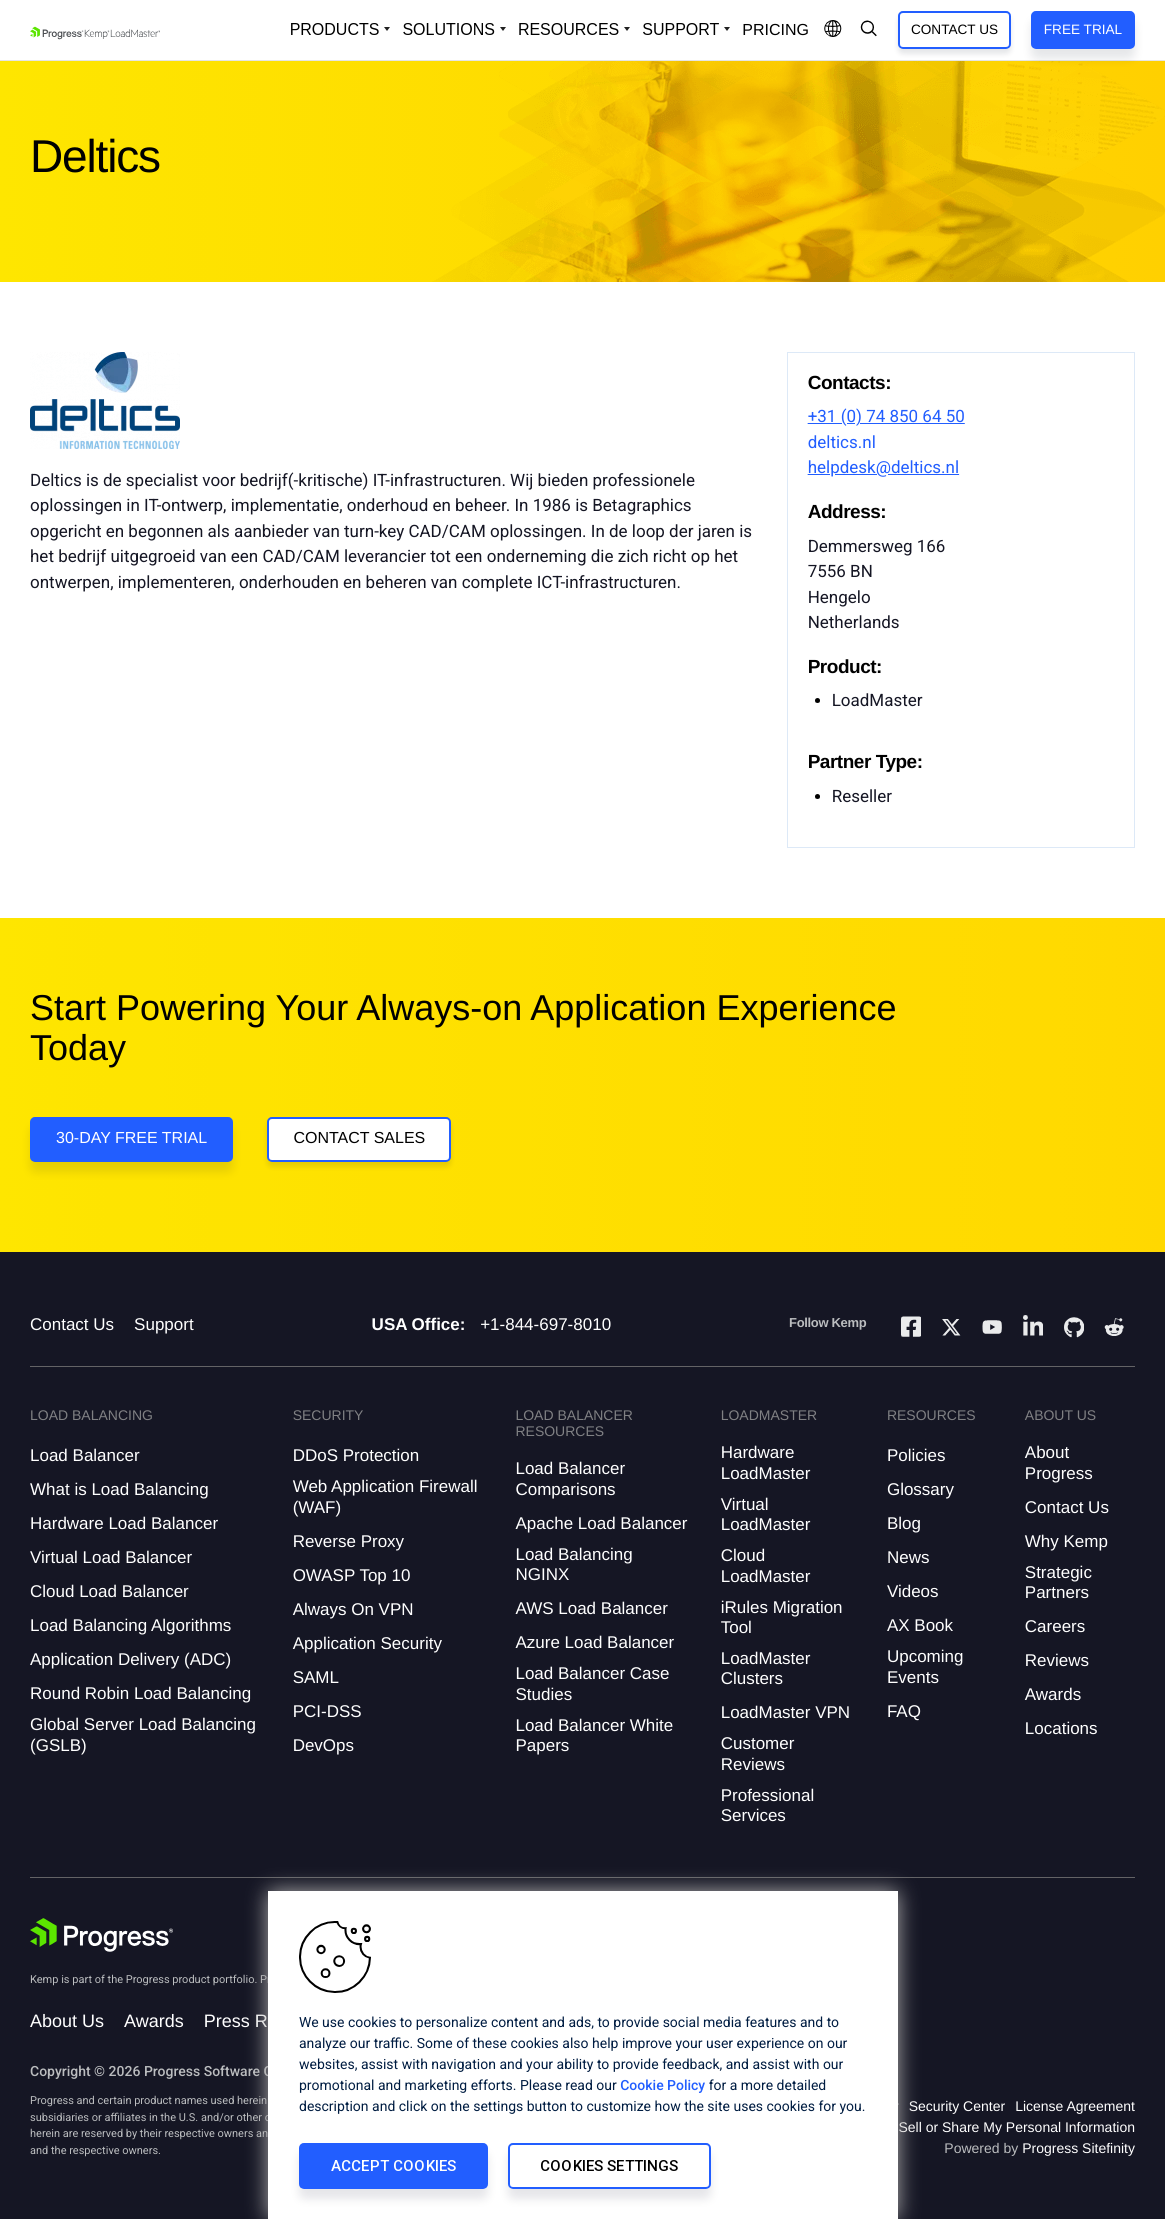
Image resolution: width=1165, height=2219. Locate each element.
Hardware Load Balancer (124, 1523)
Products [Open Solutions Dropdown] (335, 29)
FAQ (904, 1711)
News (908, 1557)
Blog (904, 1523)
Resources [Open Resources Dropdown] (568, 29)
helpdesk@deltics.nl (883, 468)
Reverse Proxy (348, 1541)
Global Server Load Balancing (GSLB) (143, 1734)
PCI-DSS (327, 1711)
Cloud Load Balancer (109, 1591)
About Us (67, 2021)
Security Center (957, 2106)
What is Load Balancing (119, 1489)
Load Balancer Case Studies (592, 1683)
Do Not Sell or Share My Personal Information (993, 2127)
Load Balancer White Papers (594, 1735)
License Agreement (1075, 2106)
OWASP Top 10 (352, 1575)
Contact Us (954, 29)
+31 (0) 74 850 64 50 (886, 417)
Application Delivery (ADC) (130, 1659)
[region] (583, 2055)
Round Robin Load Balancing (140, 1693)
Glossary (920, 1489)
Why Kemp (1066, 1541)
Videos (913, 1591)
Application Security (367, 1643)
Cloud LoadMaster (766, 1565)
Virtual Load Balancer (111, 1557)
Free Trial (1083, 29)
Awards (1053, 1694)
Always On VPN (353, 1609)
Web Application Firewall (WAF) (385, 1496)
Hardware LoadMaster (766, 1462)
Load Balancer (85, 1455)
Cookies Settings (609, 2166)
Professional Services (768, 1805)
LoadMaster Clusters (766, 1668)
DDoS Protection (356, 1455)
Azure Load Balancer (594, 1642)
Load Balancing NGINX (573, 1564)
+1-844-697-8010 (545, 1324)
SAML (316, 1677)
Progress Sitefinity (1078, 2148)
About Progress (1059, 1462)
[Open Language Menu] (833, 30)
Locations (1061, 1728)
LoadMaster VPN (785, 1712)
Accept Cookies (393, 2166)
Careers (1055, 1626)
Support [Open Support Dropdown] (680, 29)
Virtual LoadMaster (766, 1514)
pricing (775, 30)
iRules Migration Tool (782, 1617)
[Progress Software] (102, 1935)
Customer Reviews (758, 1753)
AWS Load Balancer (591, 1608)
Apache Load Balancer (601, 1523)
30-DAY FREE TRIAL (131, 1138)
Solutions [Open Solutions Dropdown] (448, 29)
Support (164, 1324)
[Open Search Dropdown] (869, 30)
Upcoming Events (925, 1666)
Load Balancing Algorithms (130, 1625)
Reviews (1057, 1660)
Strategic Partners (1058, 1582)
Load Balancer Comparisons (570, 1478)
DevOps (323, 1745)
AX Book (920, 1625)
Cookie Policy (662, 2086)
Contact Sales (359, 1138)
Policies (916, 1455)
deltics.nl (842, 443)
